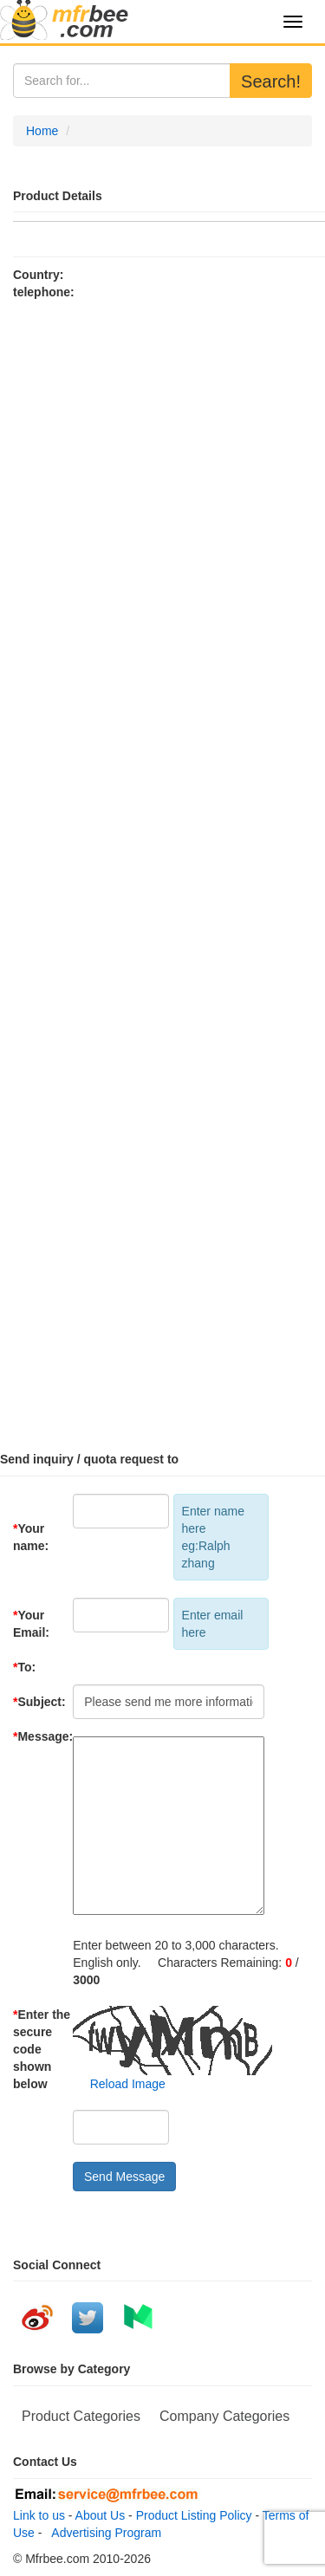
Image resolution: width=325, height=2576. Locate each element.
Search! (271, 81)
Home (42, 131)
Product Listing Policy (194, 2515)
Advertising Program (103, 2533)
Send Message (124, 2176)
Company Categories (224, 2416)
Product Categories (81, 2416)
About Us (100, 2515)
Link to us (39, 2515)
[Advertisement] (162, 868)
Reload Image (119, 2084)
